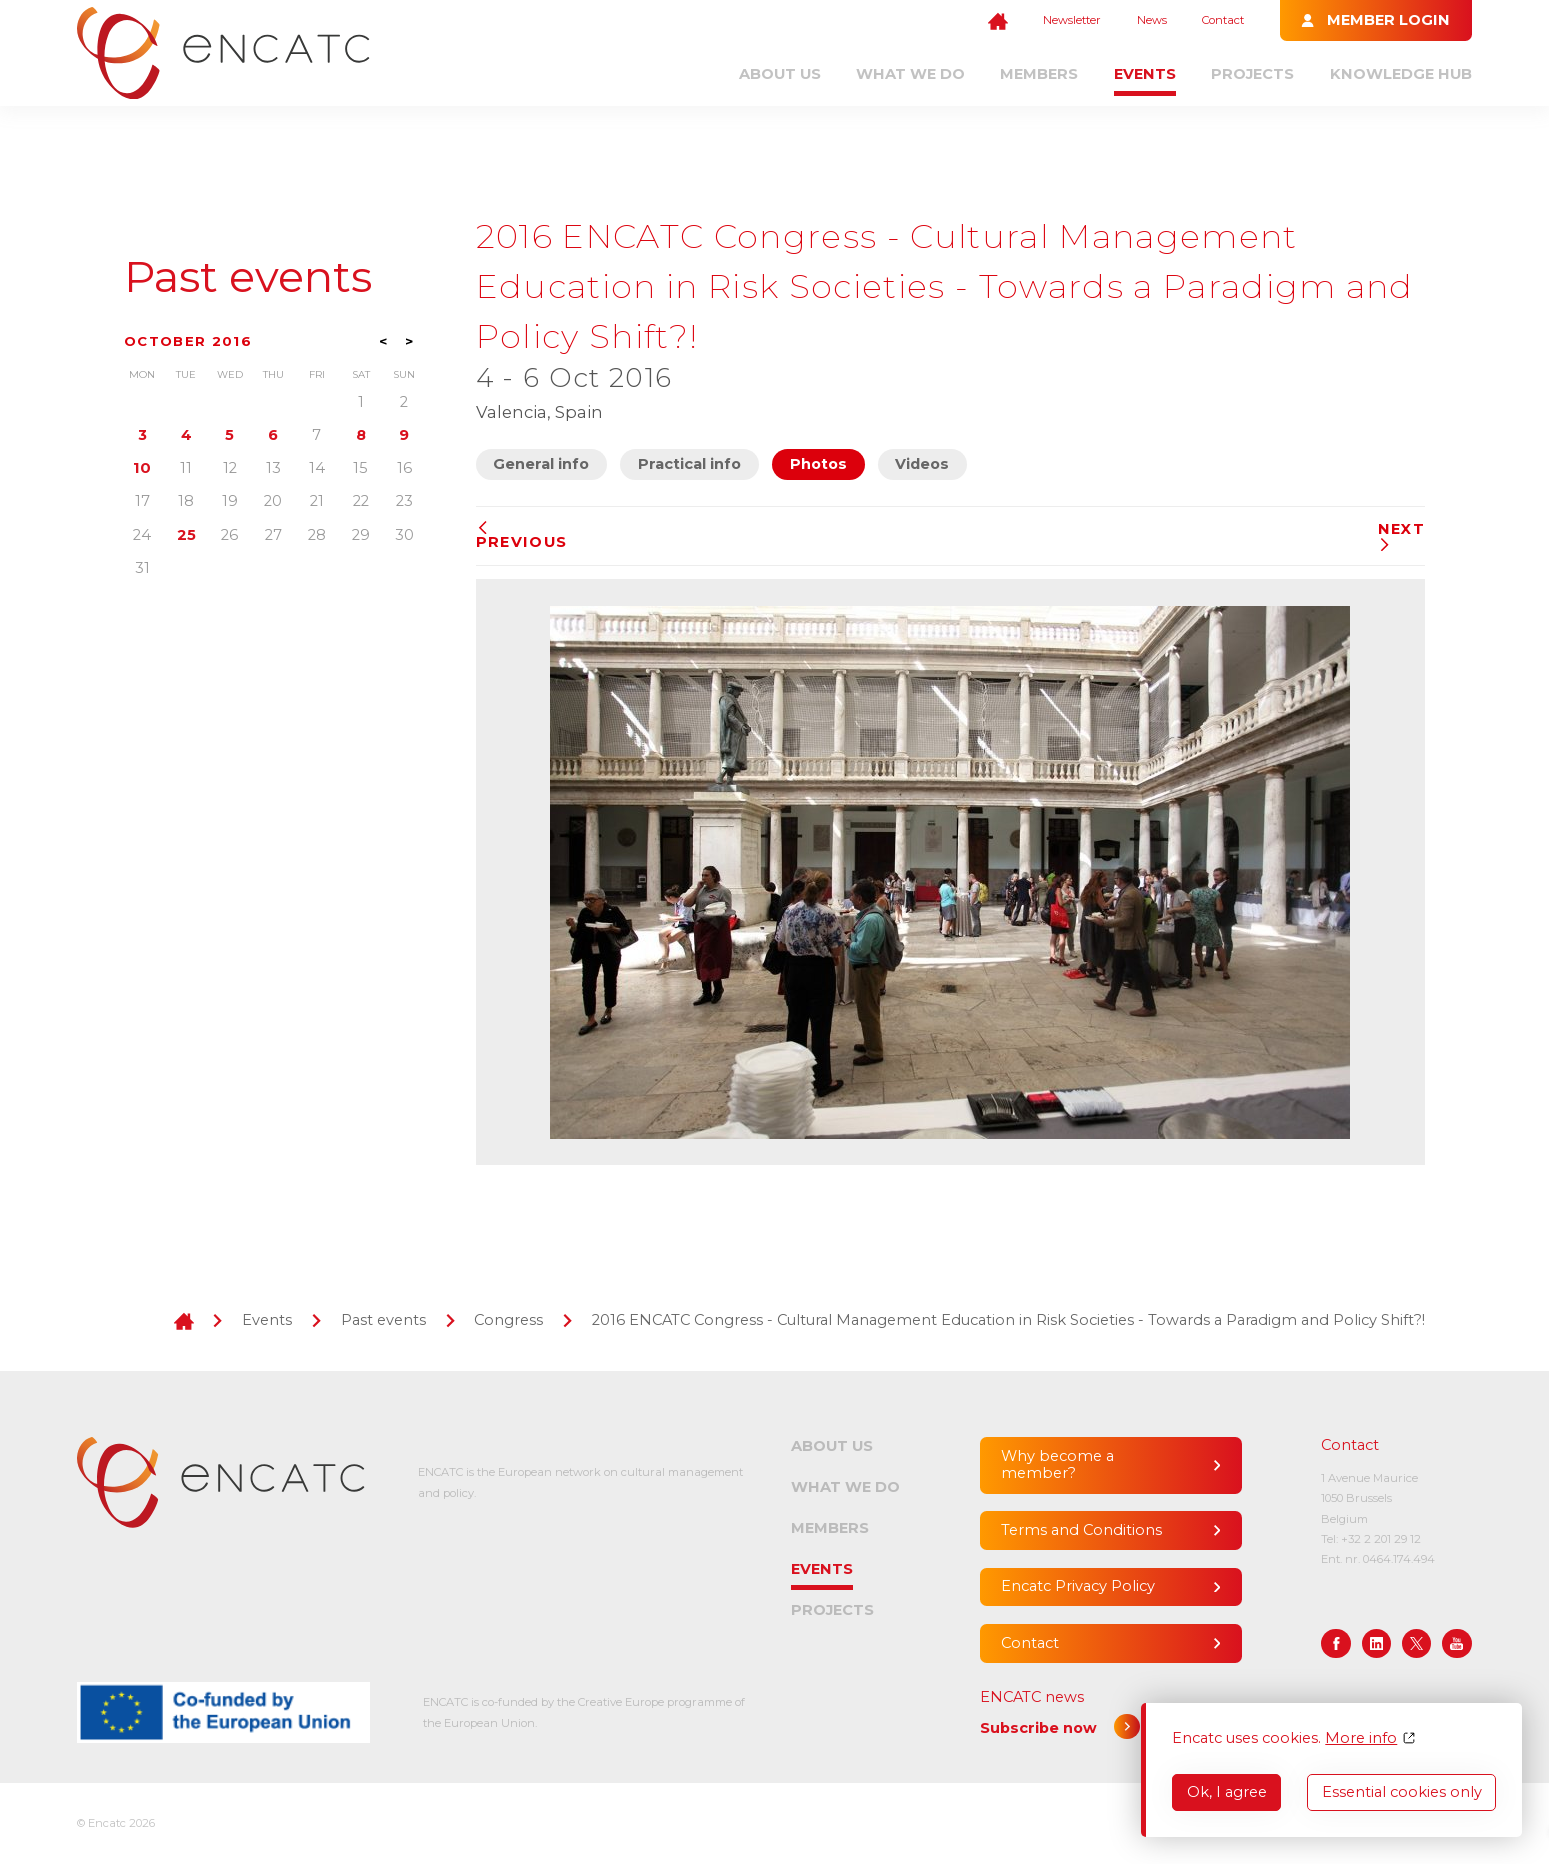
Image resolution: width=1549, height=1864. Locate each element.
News (1152, 20)
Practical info (689, 464)
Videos (922, 464)
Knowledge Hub (1401, 74)
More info (1361, 1738)
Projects (1252, 74)
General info (541, 464)
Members (1039, 74)
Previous (522, 536)
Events (1145, 74)
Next (1401, 536)
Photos (818, 464)
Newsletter (1072, 20)
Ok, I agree (1227, 1792)
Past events (248, 277)
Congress (508, 1320)
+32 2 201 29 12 (1381, 1539)
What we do (910, 74)
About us (780, 74)
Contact (1223, 20)
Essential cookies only (1402, 1792)
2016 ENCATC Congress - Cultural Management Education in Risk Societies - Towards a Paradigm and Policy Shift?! (1008, 1320)
